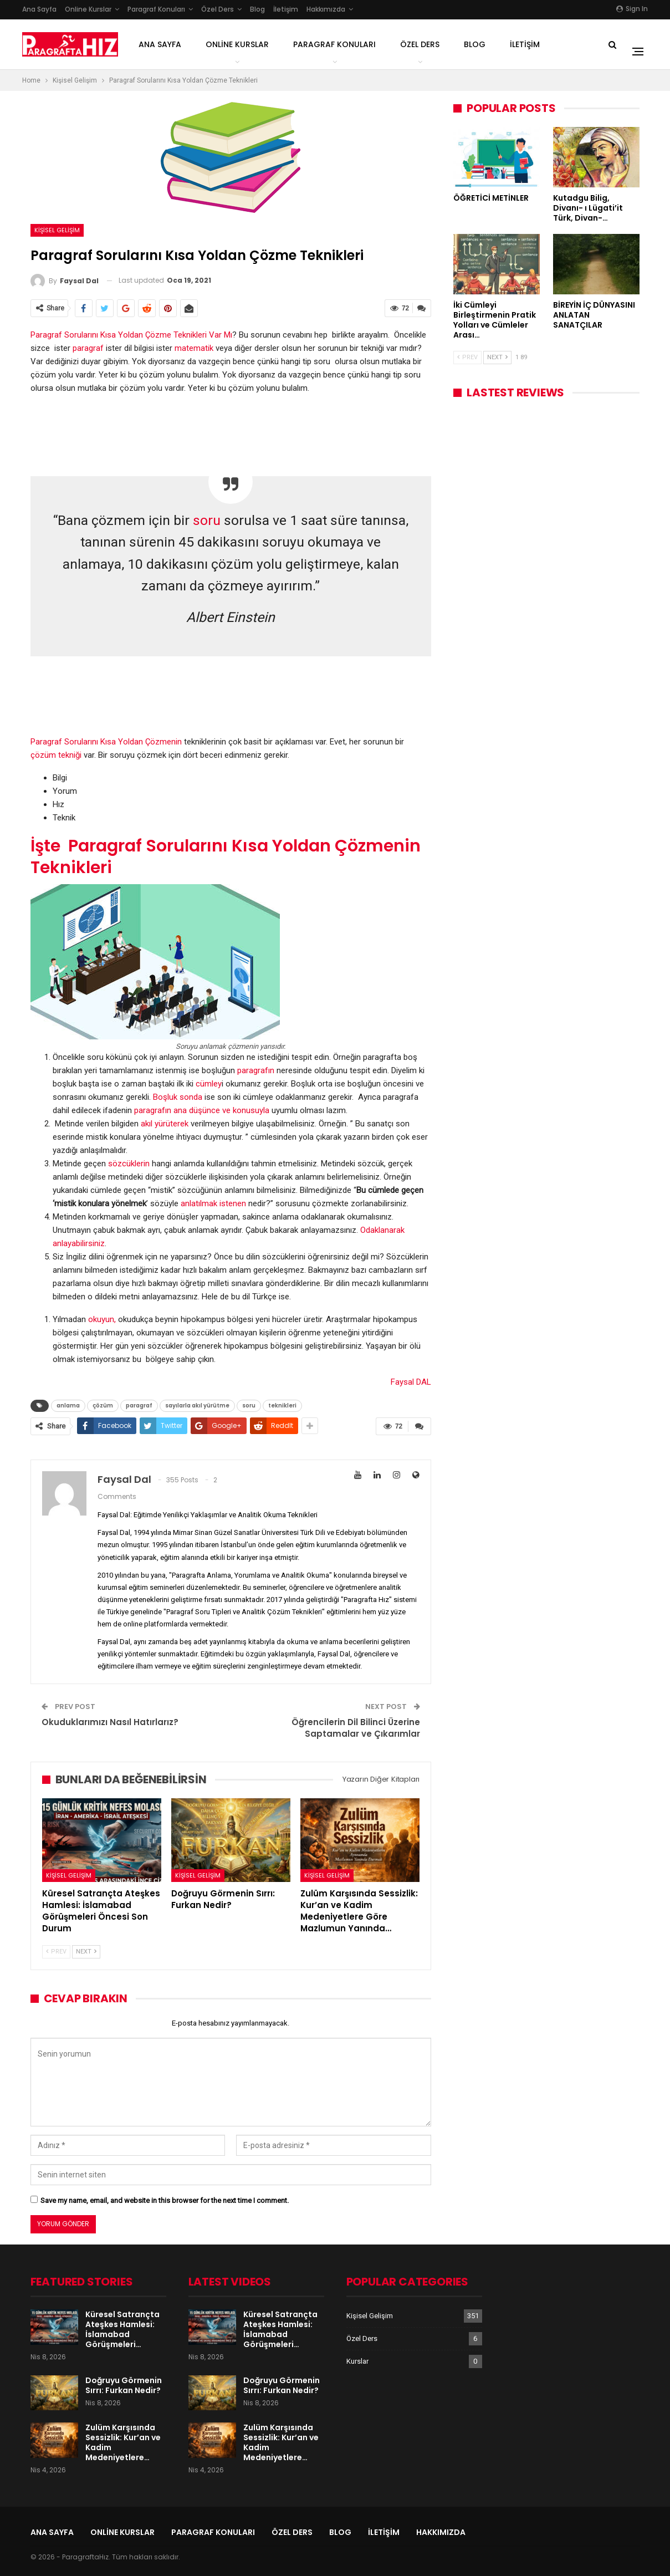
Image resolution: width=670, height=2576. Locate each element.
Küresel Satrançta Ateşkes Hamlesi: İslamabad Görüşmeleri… (122, 2329)
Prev (56, 1951)
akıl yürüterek (164, 1124)
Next (86, 1951)
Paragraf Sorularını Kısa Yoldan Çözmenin (107, 742)
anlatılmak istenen (213, 1203)
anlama (68, 1405)
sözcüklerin (130, 1164)
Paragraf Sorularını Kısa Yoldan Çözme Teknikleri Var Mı (131, 335)
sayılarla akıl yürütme (197, 1405)
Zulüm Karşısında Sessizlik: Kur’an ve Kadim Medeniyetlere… (123, 2442)
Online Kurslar (88, 9)
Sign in (632, 8)
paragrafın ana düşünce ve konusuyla (201, 1110)
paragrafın (255, 1070)
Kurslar (357, 2361)
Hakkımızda (325, 9)
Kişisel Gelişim (57, 230)
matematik (194, 348)
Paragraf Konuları (156, 9)
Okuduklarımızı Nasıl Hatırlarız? (110, 1722)
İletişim (285, 9)
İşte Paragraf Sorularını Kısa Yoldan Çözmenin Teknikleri (225, 856)
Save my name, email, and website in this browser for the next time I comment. (164, 2200)
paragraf (88, 348)
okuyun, (102, 1319)
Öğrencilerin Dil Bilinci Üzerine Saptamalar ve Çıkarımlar (355, 1728)
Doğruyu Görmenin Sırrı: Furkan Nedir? (123, 2385)
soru (207, 520)
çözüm (103, 1405)
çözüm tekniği (57, 755)
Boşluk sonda (177, 1097)
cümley (209, 1084)
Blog (257, 9)
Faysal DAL (411, 1382)
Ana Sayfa (39, 9)
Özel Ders (217, 9)
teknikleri (282, 1405)
